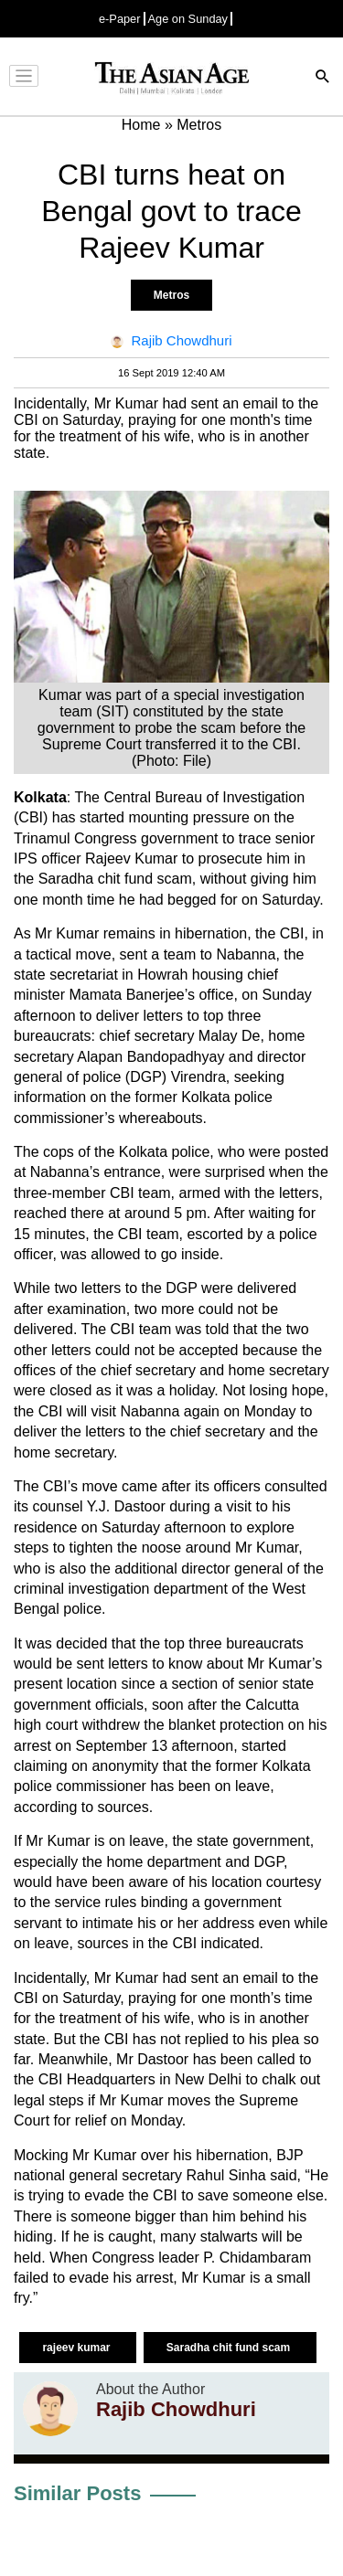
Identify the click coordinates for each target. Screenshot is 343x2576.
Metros (171, 295)
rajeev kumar (77, 2347)
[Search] (323, 78)
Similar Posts (77, 2493)
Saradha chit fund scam (230, 2347)
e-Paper (120, 19)
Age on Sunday (188, 19)
